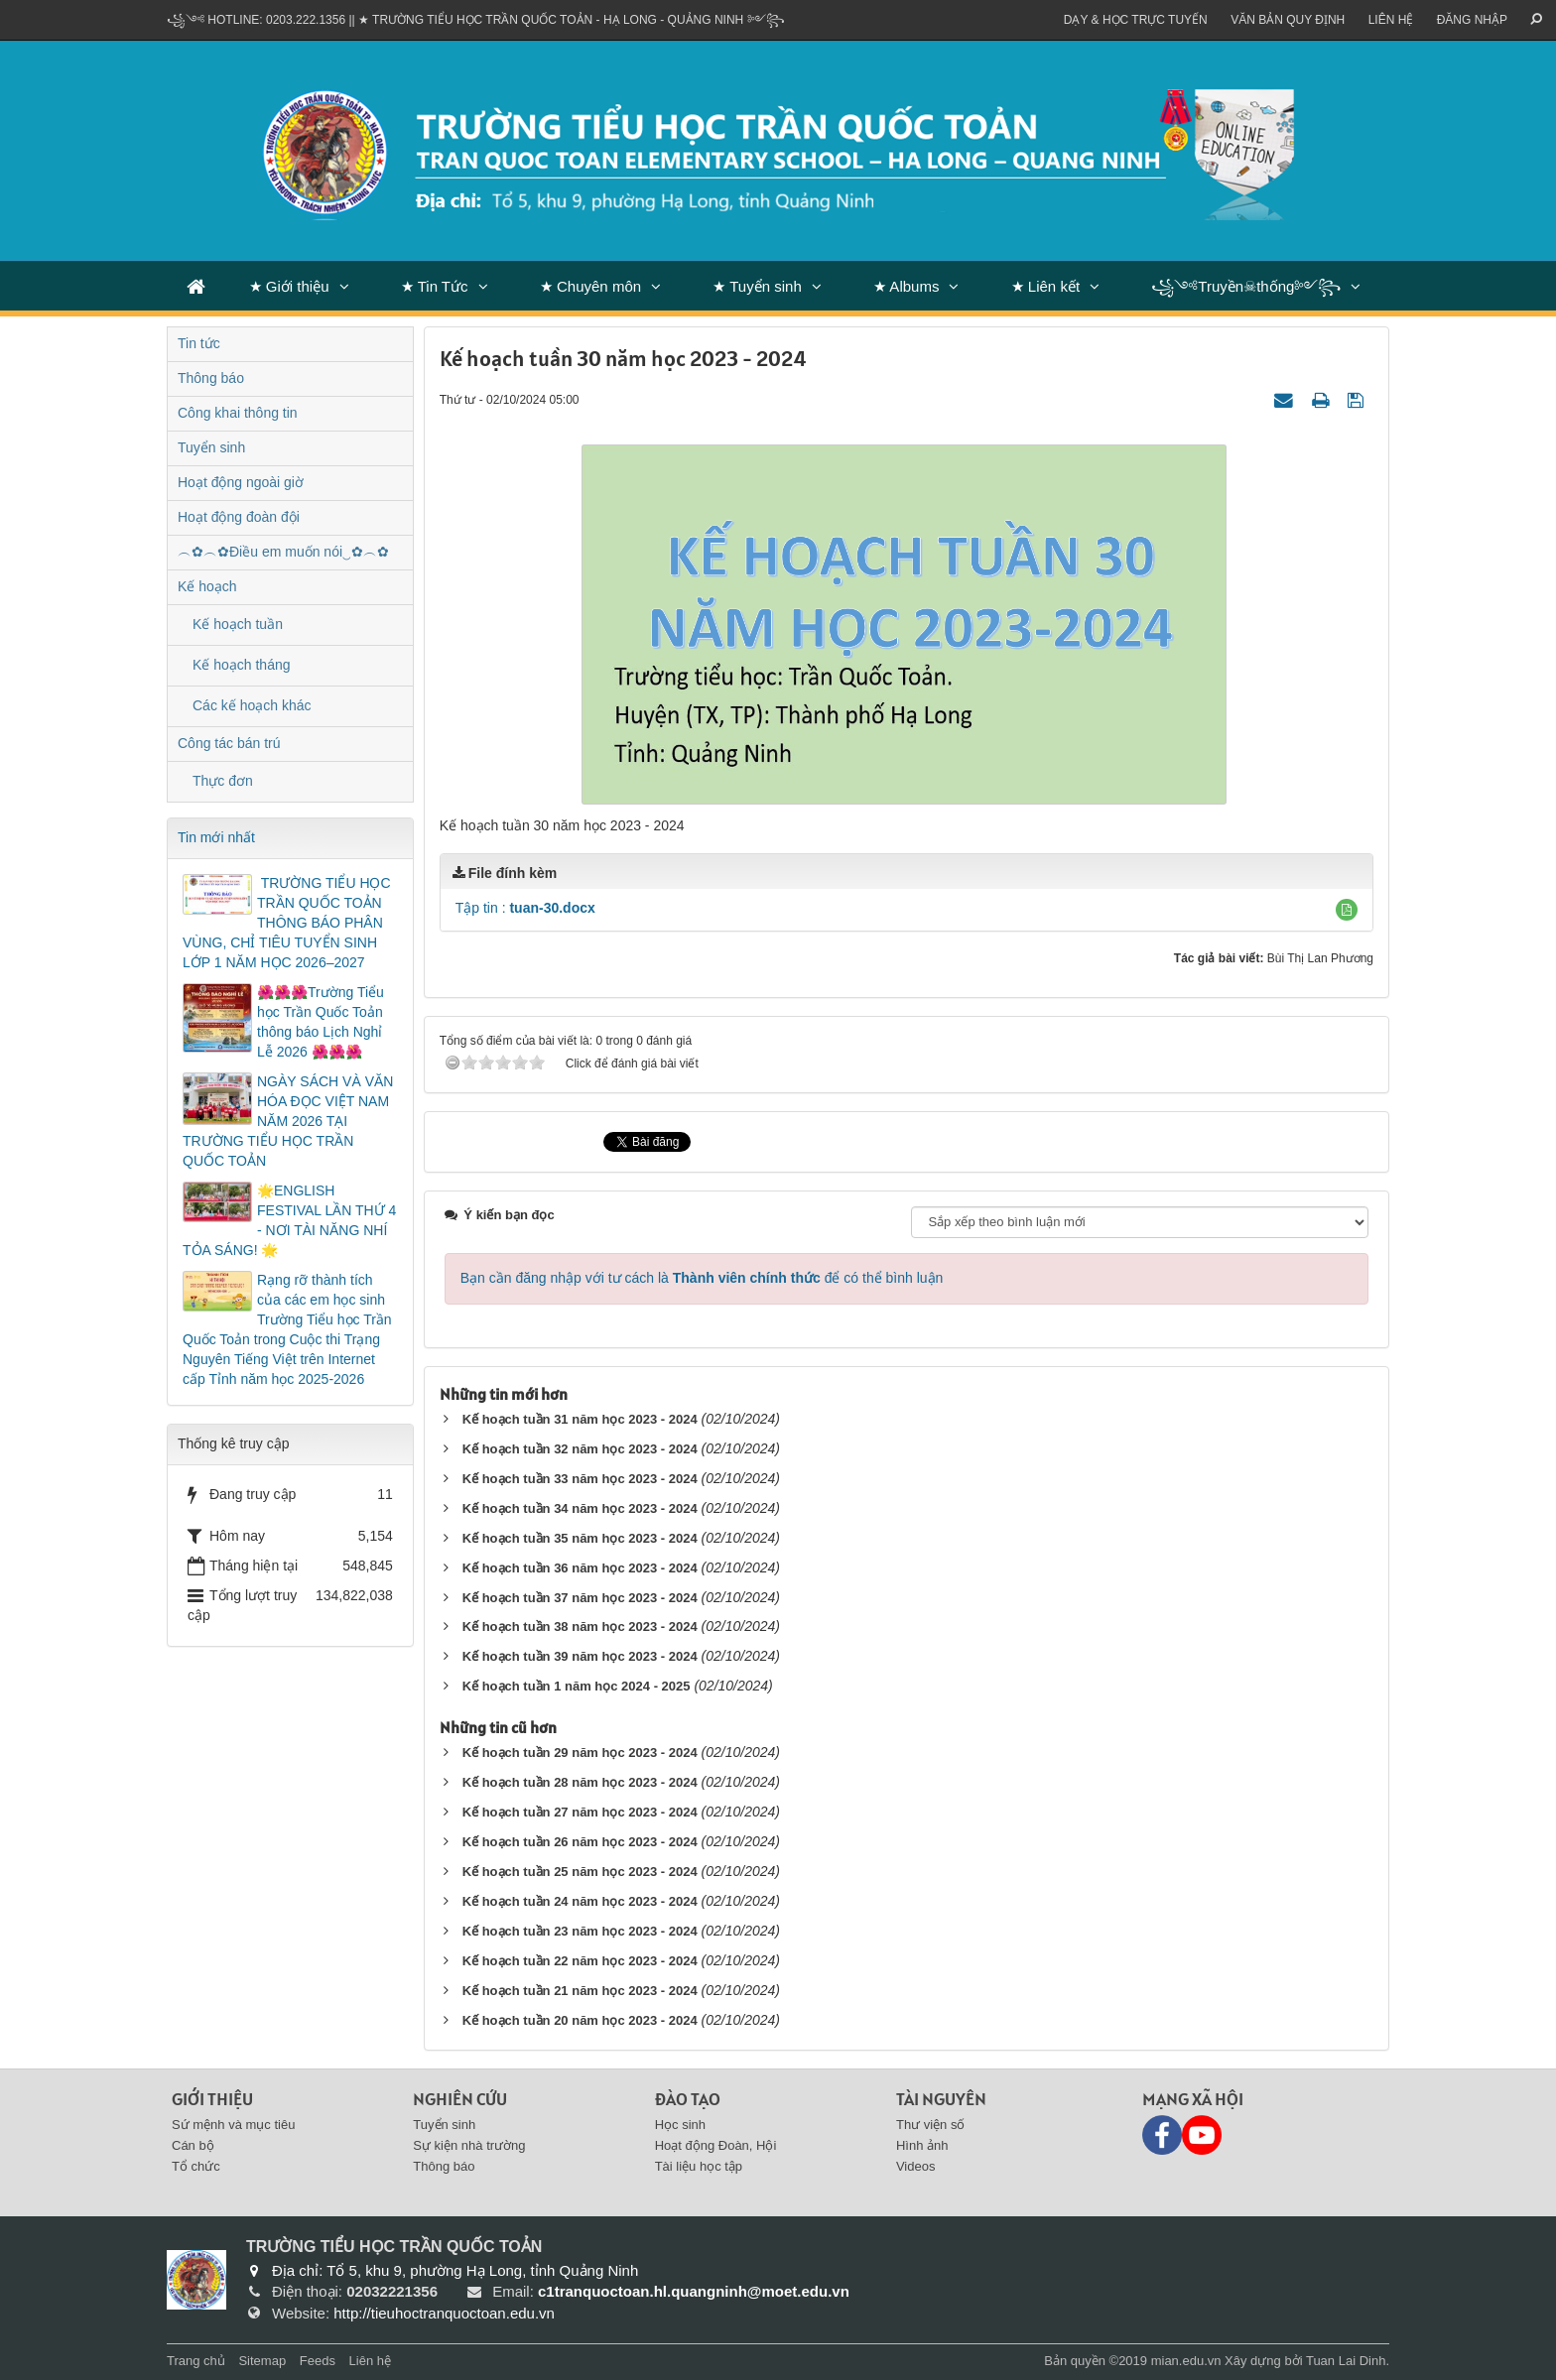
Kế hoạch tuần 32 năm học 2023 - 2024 (580, 1448)
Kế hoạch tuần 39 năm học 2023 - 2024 (580, 1656)
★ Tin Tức (434, 286)
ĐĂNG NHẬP (1472, 20)
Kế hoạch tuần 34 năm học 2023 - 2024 (580, 1508)
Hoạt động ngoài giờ (241, 482)
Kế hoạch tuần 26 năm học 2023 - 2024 (580, 1841)
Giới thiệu (212, 2098)
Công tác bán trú (229, 743)
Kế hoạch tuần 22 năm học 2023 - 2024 (580, 1960)
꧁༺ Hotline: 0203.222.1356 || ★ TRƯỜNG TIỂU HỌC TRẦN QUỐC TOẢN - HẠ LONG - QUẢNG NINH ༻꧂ (476, 20)
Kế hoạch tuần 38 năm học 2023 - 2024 (580, 1626)
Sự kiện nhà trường (469, 2145)
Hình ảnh (922, 2145)
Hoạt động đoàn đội (239, 517)
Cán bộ (193, 2145)
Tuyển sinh (211, 447)
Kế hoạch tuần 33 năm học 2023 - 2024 (580, 1478)
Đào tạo (687, 2098)
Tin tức (199, 343)
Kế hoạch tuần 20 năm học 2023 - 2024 (580, 2020)
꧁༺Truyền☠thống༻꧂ (1246, 286)
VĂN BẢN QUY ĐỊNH (1288, 20)
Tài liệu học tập (698, 2166)
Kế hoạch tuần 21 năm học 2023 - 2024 (580, 1990)
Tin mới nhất (216, 837)
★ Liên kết (1045, 286)
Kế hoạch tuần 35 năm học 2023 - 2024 (580, 1538)
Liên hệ (1391, 20)
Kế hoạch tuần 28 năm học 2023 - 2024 (580, 1782)
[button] (1347, 910)
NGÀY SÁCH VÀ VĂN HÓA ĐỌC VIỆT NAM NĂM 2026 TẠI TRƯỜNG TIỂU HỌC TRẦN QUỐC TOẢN (288, 1121)
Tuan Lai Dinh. (1347, 2360)
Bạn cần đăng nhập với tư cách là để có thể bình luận (702, 1278)
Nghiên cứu (460, 2098)
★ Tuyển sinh (757, 286)
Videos (916, 2166)
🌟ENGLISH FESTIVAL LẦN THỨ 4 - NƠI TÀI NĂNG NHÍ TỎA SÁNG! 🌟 (289, 1220)
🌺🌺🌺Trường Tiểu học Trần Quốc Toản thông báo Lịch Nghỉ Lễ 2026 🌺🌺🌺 (320, 1022)
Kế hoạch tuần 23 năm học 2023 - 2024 (580, 1931)
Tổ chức (196, 2166)
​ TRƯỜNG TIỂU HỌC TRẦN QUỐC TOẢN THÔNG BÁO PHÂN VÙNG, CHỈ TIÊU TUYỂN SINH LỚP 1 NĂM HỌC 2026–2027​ (287, 922)
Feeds (317, 2360)
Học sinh (680, 2124)
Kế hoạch (207, 586)
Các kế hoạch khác (252, 705)
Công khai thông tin (238, 413)
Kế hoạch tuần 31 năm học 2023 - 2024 (580, 1419)
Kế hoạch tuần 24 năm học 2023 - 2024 (580, 1901)
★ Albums (906, 286)
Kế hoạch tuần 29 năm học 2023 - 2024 (580, 1752)
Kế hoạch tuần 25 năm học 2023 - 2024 (580, 1871)
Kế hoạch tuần (238, 624)
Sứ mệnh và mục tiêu (233, 2124)
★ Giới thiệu (289, 286)
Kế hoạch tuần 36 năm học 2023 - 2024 (580, 1568)
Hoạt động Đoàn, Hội (716, 2145)
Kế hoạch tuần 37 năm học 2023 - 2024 (580, 1597)
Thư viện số (931, 2124)
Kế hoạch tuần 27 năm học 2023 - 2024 (580, 1812)
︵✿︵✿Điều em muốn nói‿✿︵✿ (283, 552)
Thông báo (211, 378)
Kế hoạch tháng (242, 665)
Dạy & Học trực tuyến (1136, 20)
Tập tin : (525, 908)
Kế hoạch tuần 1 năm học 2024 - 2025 (576, 1686)
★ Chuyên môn (590, 286)
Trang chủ (196, 2360)
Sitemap (262, 2360)
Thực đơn (223, 781)
